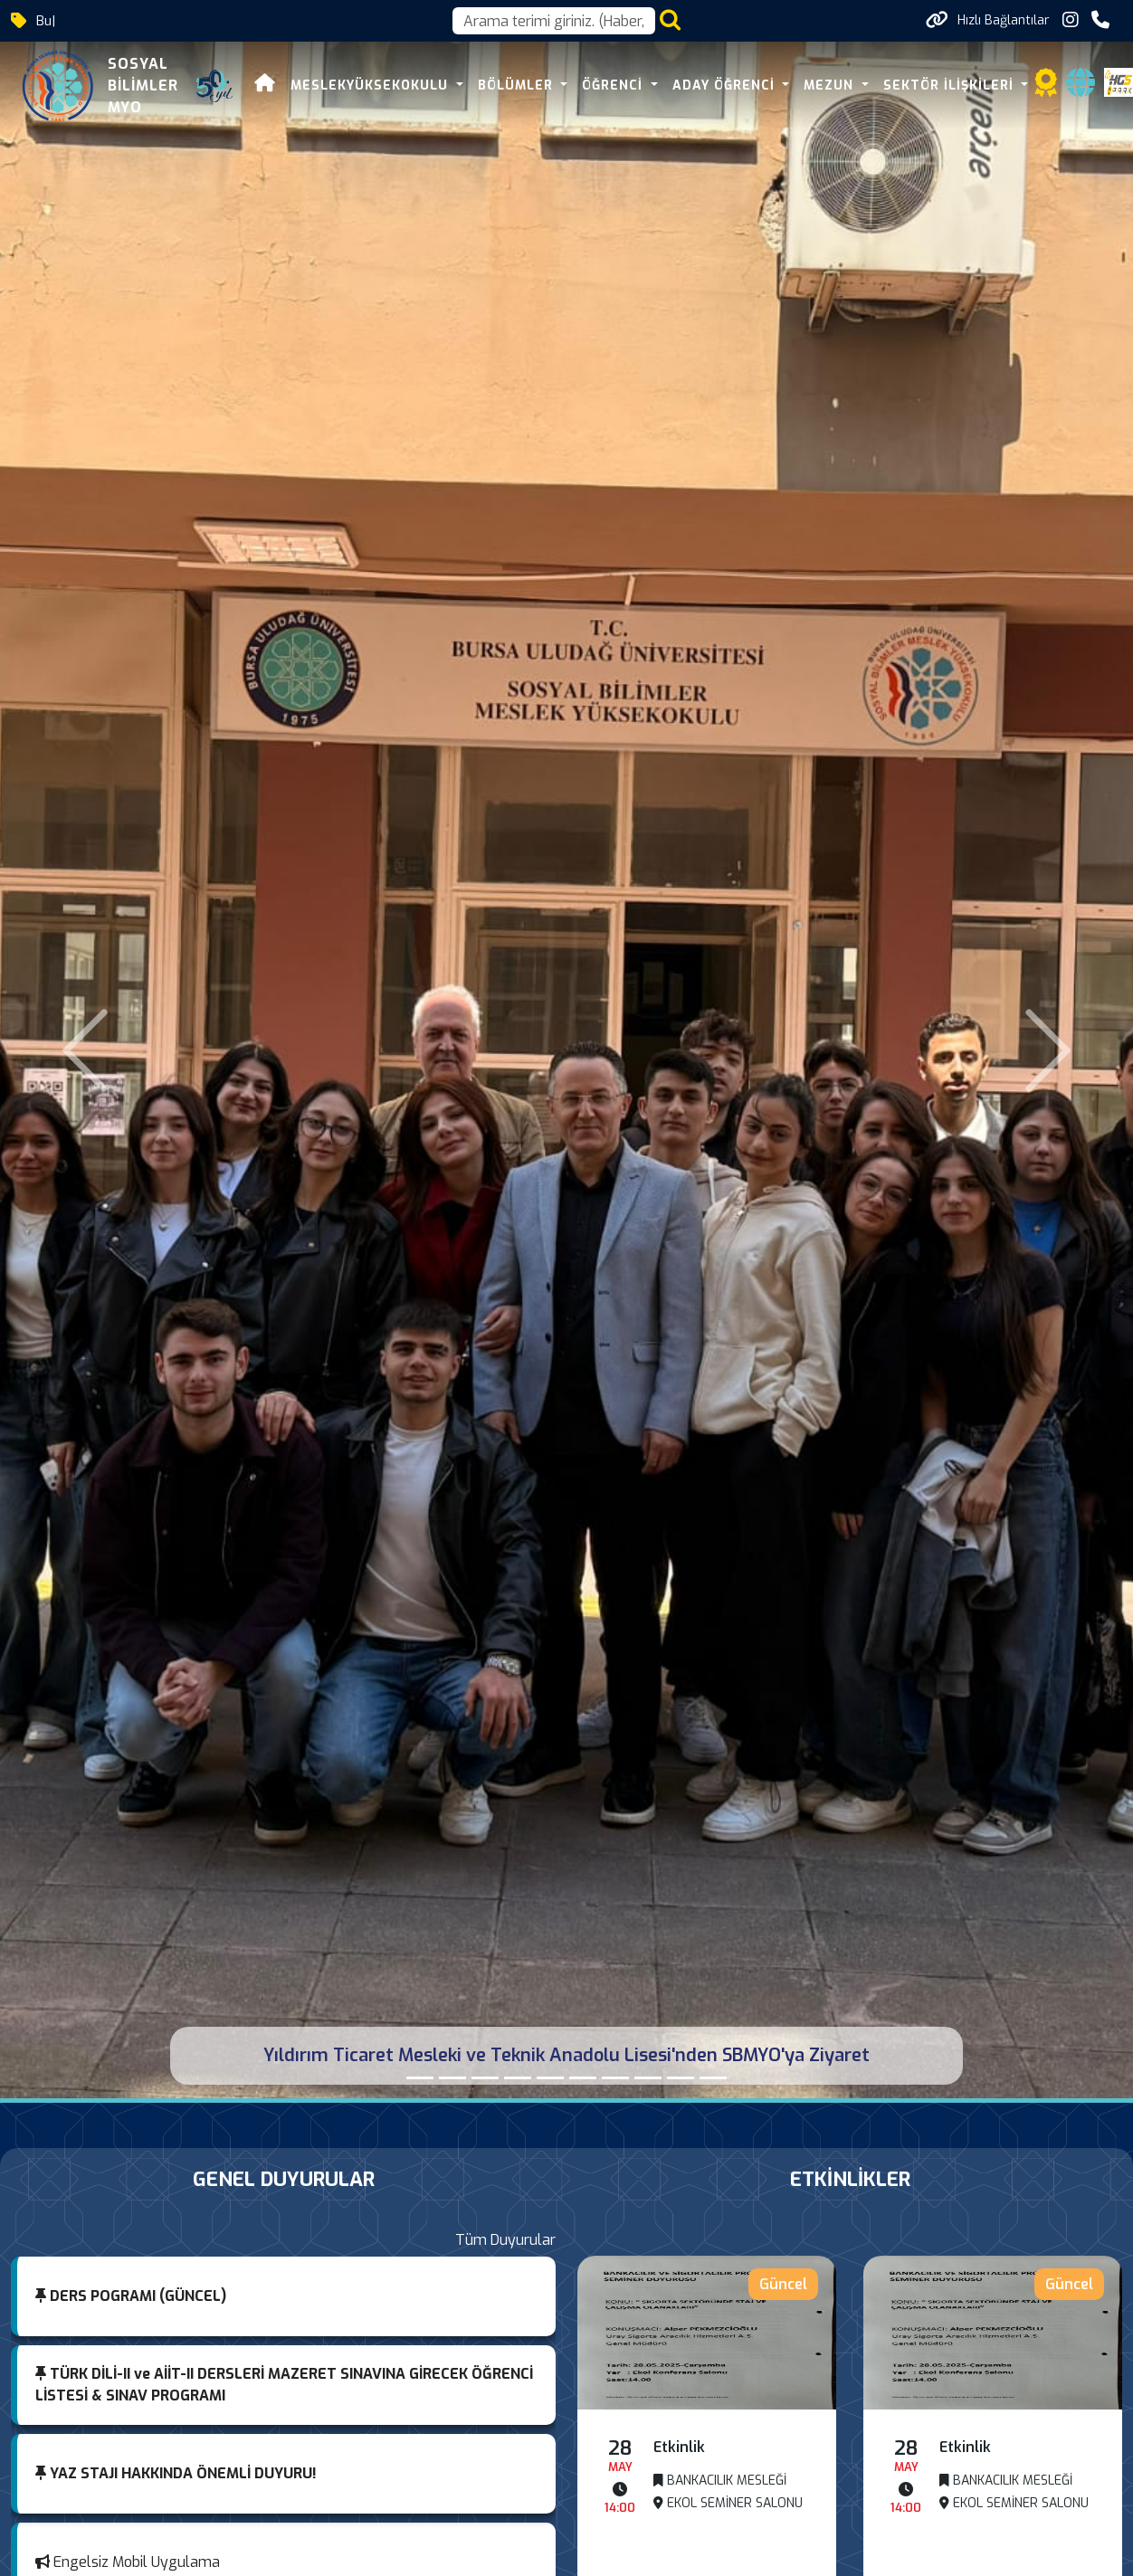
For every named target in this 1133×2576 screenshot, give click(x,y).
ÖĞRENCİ (614, 85)
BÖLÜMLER (517, 85)
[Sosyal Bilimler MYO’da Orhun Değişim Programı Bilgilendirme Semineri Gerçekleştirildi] (680, 2077)
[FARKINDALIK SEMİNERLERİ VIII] (582, 2077)
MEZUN (831, 85)
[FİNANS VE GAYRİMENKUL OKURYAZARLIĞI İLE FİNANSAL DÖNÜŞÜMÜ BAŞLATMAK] (713, 2077)
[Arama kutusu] (553, 20)
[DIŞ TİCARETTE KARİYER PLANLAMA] (517, 2077)
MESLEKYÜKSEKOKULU (371, 85)
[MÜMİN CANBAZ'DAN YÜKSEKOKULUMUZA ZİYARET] (452, 2077)
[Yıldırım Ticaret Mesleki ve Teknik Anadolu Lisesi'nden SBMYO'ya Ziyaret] (419, 2077)
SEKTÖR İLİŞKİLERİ (950, 85)
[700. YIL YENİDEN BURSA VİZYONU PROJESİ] (485, 2077)
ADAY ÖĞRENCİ (725, 85)
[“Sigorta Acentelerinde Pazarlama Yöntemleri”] (550, 2077)
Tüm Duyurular (505, 2239)
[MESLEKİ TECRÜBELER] (648, 2077)
